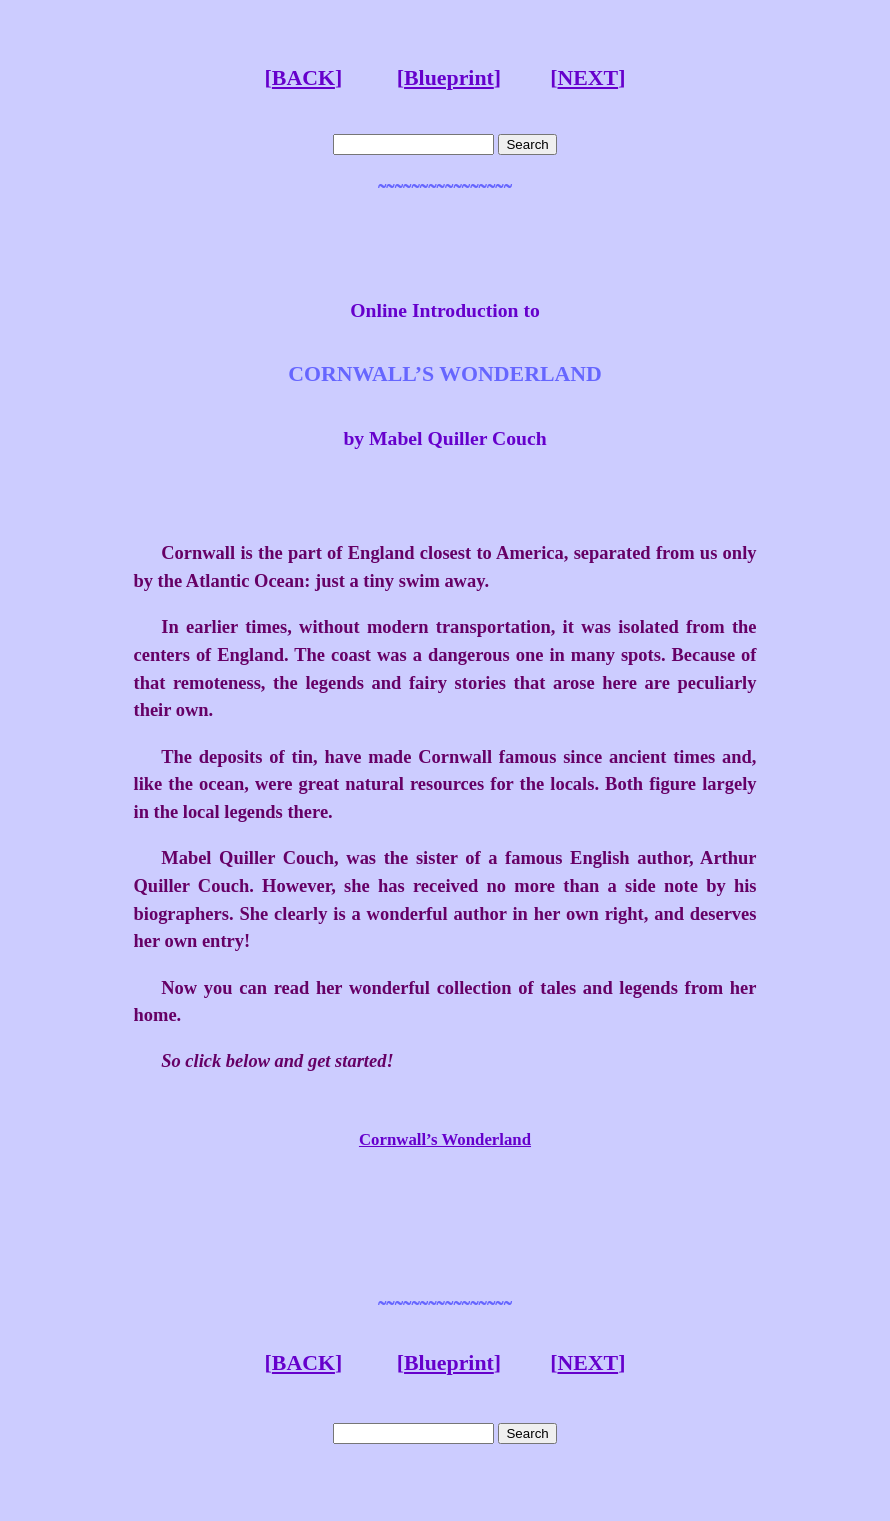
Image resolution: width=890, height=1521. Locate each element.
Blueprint (449, 78)
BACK (303, 78)
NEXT (587, 78)
